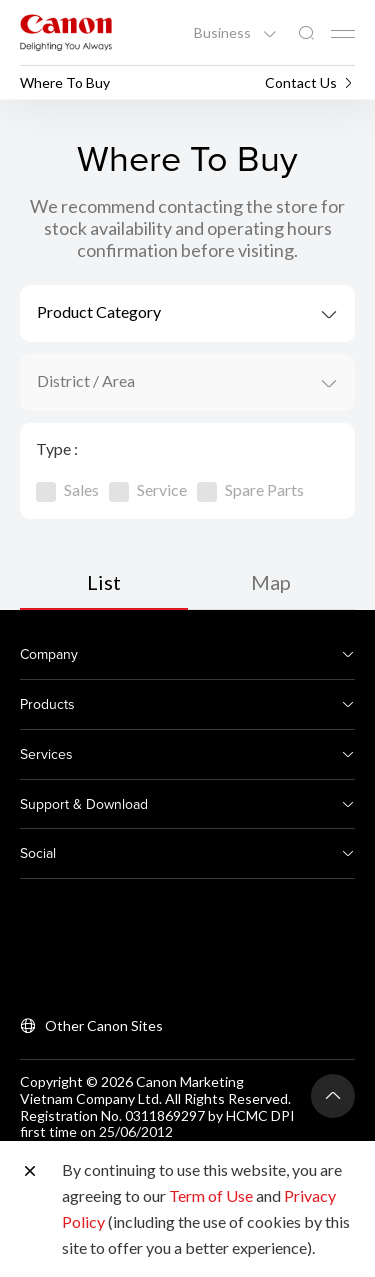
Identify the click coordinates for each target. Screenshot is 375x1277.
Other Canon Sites (104, 1025)
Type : (57, 448)
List (104, 582)
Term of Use (211, 1195)
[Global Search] (306, 33)
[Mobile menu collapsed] (343, 34)
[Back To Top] (333, 1096)
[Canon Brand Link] (66, 32)
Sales (67, 489)
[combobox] (187, 313)
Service (148, 489)
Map (271, 582)
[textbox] (187, 313)
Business (224, 33)
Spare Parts (250, 489)
